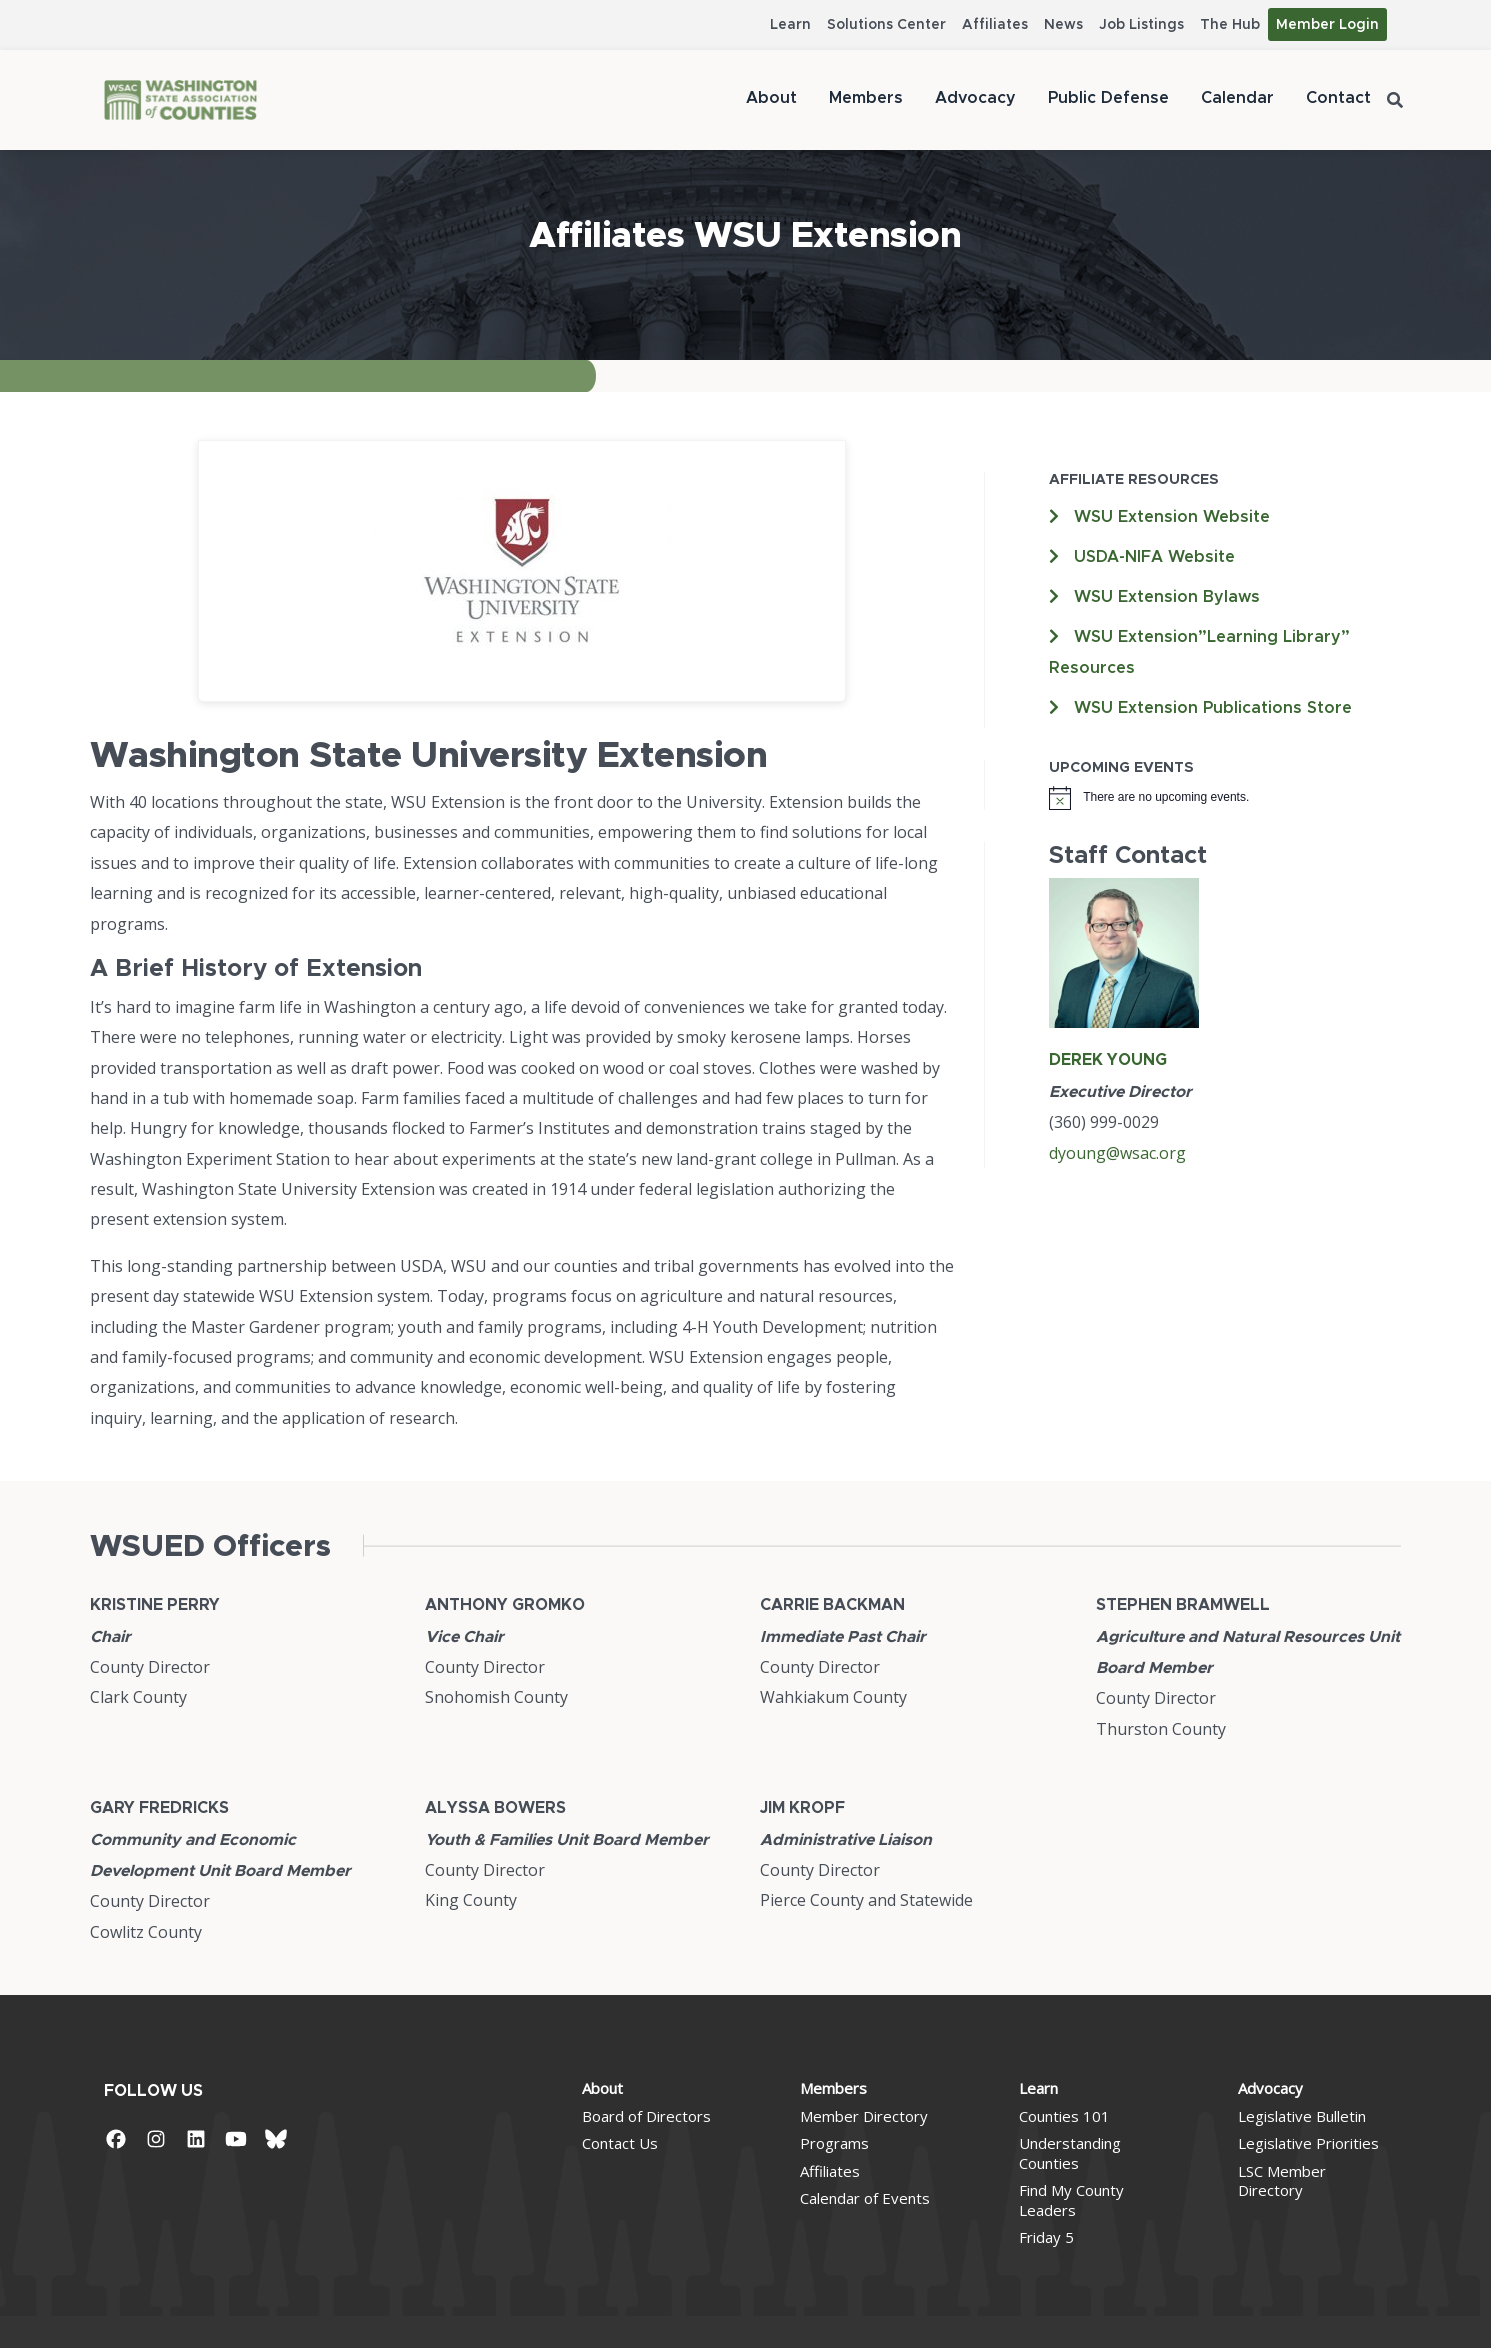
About (771, 98)
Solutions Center (886, 25)
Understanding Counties (1070, 2153)
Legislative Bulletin (1302, 2116)
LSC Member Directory (1282, 2181)
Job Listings (1141, 25)
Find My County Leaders (1071, 2200)
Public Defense (1108, 98)
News (1063, 25)
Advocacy (975, 98)
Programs (834, 2143)
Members (866, 98)
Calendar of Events (865, 2198)
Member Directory (864, 2116)
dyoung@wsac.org (1117, 1153)
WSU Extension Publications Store (1213, 708)
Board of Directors (646, 2116)
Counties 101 (1064, 2116)
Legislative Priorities (1308, 2143)
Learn (790, 25)
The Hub (1230, 25)
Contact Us (620, 2143)
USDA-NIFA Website (1154, 557)
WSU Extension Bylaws (1167, 597)
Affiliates (995, 25)
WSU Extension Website (1172, 517)
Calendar (1237, 98)
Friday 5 (1046, 2237)
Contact (1338, 98)
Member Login (1327, 25)
